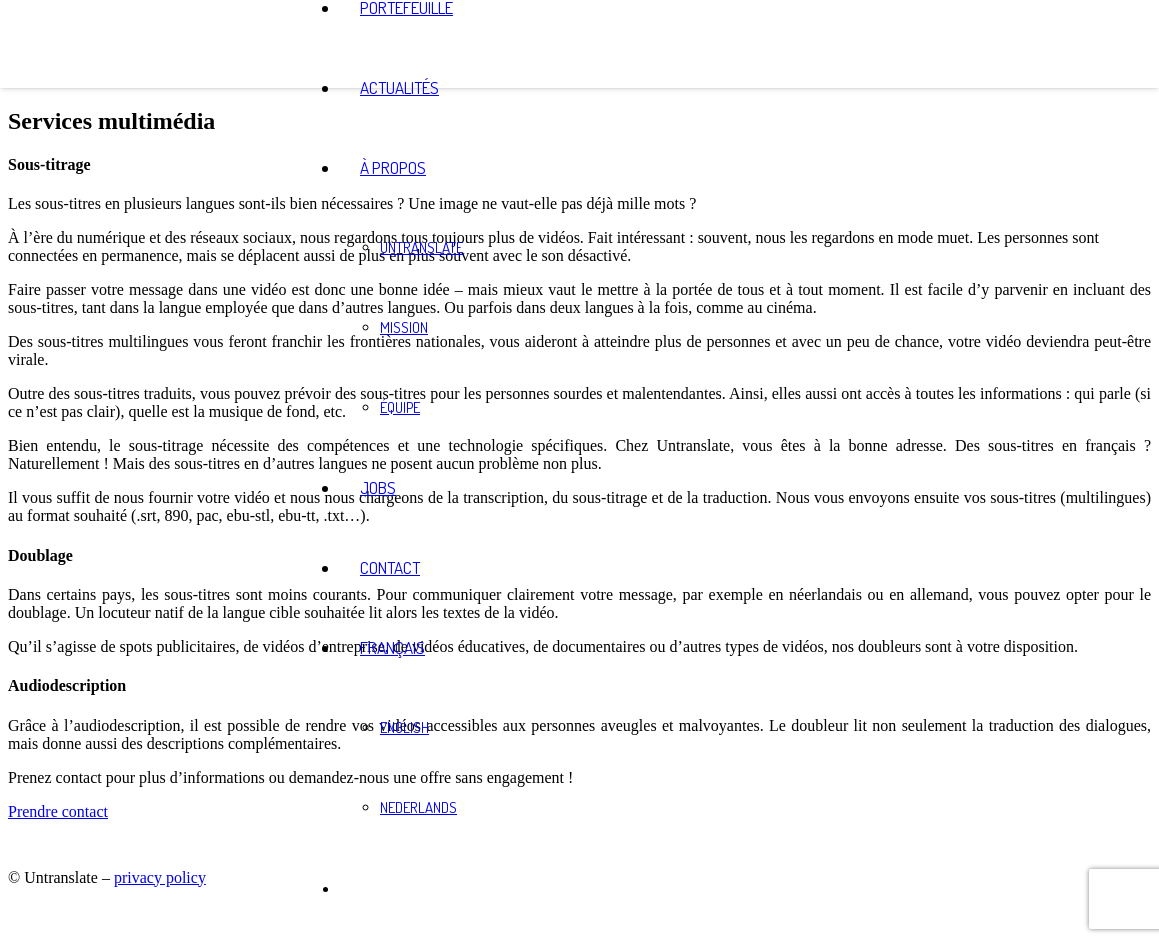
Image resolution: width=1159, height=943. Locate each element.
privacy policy (160, 877)
